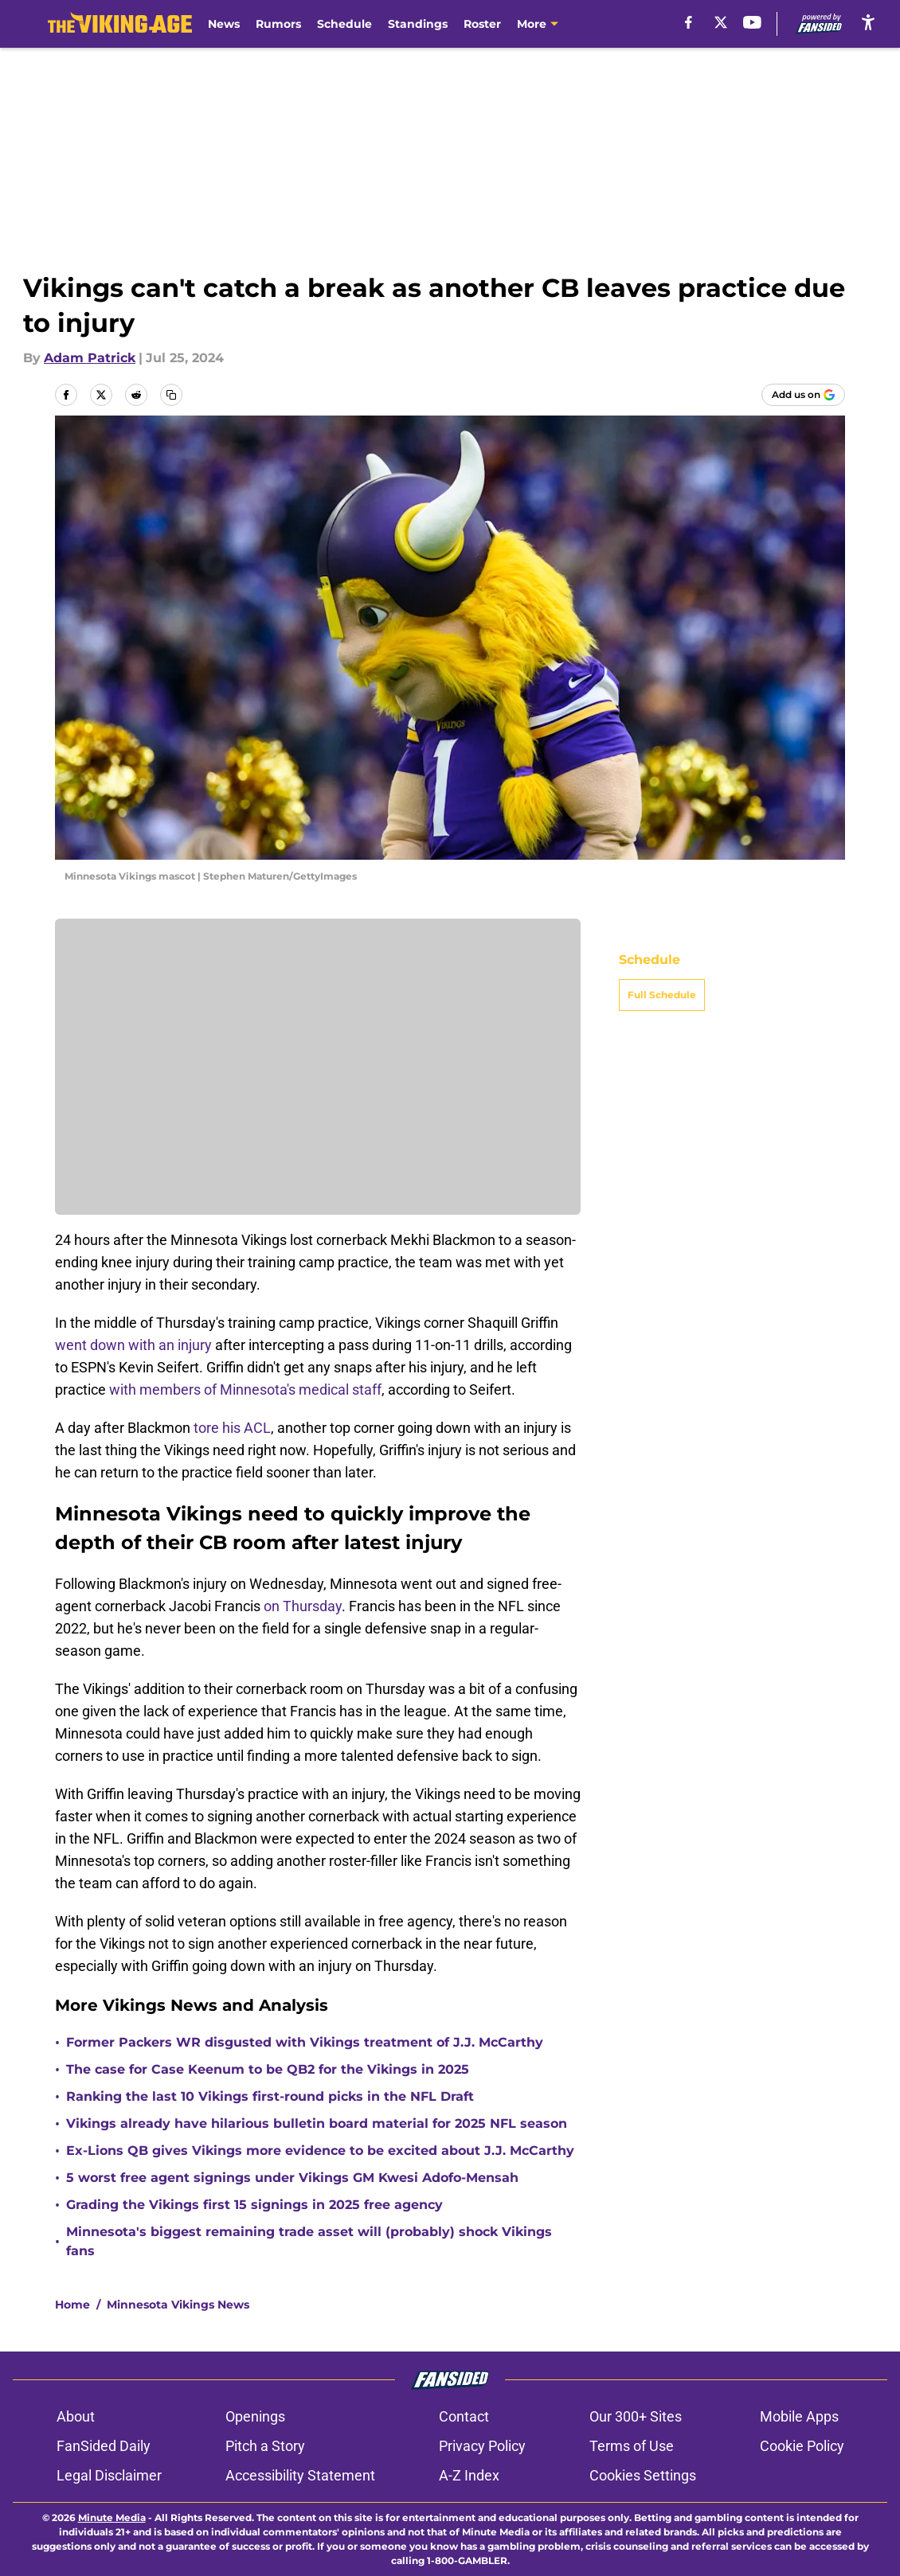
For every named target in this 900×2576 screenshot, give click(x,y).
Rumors (278, 24)
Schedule (344, 24)
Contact (464, 2416)
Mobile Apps (799, 2416)
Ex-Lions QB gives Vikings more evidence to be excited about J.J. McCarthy (320, 2150)
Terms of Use (631, 2445)
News (224, 24)
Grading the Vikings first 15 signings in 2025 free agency (254, 2204)
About (76, 2416)
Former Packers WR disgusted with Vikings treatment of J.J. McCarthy (304, 2042)
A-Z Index (469, 2475)
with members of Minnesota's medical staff (245, 1389)
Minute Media (112, 2517)
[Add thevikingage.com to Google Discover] (803, 395)
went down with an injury (133, 1345)
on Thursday (303, 1606)
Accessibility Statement (300, 2475)
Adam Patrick (89, 357)
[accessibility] (868, 22)
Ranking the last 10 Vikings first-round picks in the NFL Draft (270, 2096)
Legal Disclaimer (109, 2475)
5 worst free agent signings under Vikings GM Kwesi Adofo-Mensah (292, 2177)
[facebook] (688, 22)
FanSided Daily (104, 2445)
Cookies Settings (642, 2475)
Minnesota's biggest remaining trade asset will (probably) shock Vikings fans (309, 2241)
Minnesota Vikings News (178, 2304)
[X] (720, 22)
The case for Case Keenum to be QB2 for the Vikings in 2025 (267, 2069)
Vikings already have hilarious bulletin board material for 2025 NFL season (316, 2123)
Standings (418, 24)
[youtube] (752, 22)
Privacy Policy (482, 2445)
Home (72, 2304)
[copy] (171, 395)
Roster (482, 24)
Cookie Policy (802, 2445)
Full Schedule (662, 995)
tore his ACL (232, 1427)
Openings (255, 2416)
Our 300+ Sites (635, 2416)
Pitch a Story (265, 2445)
